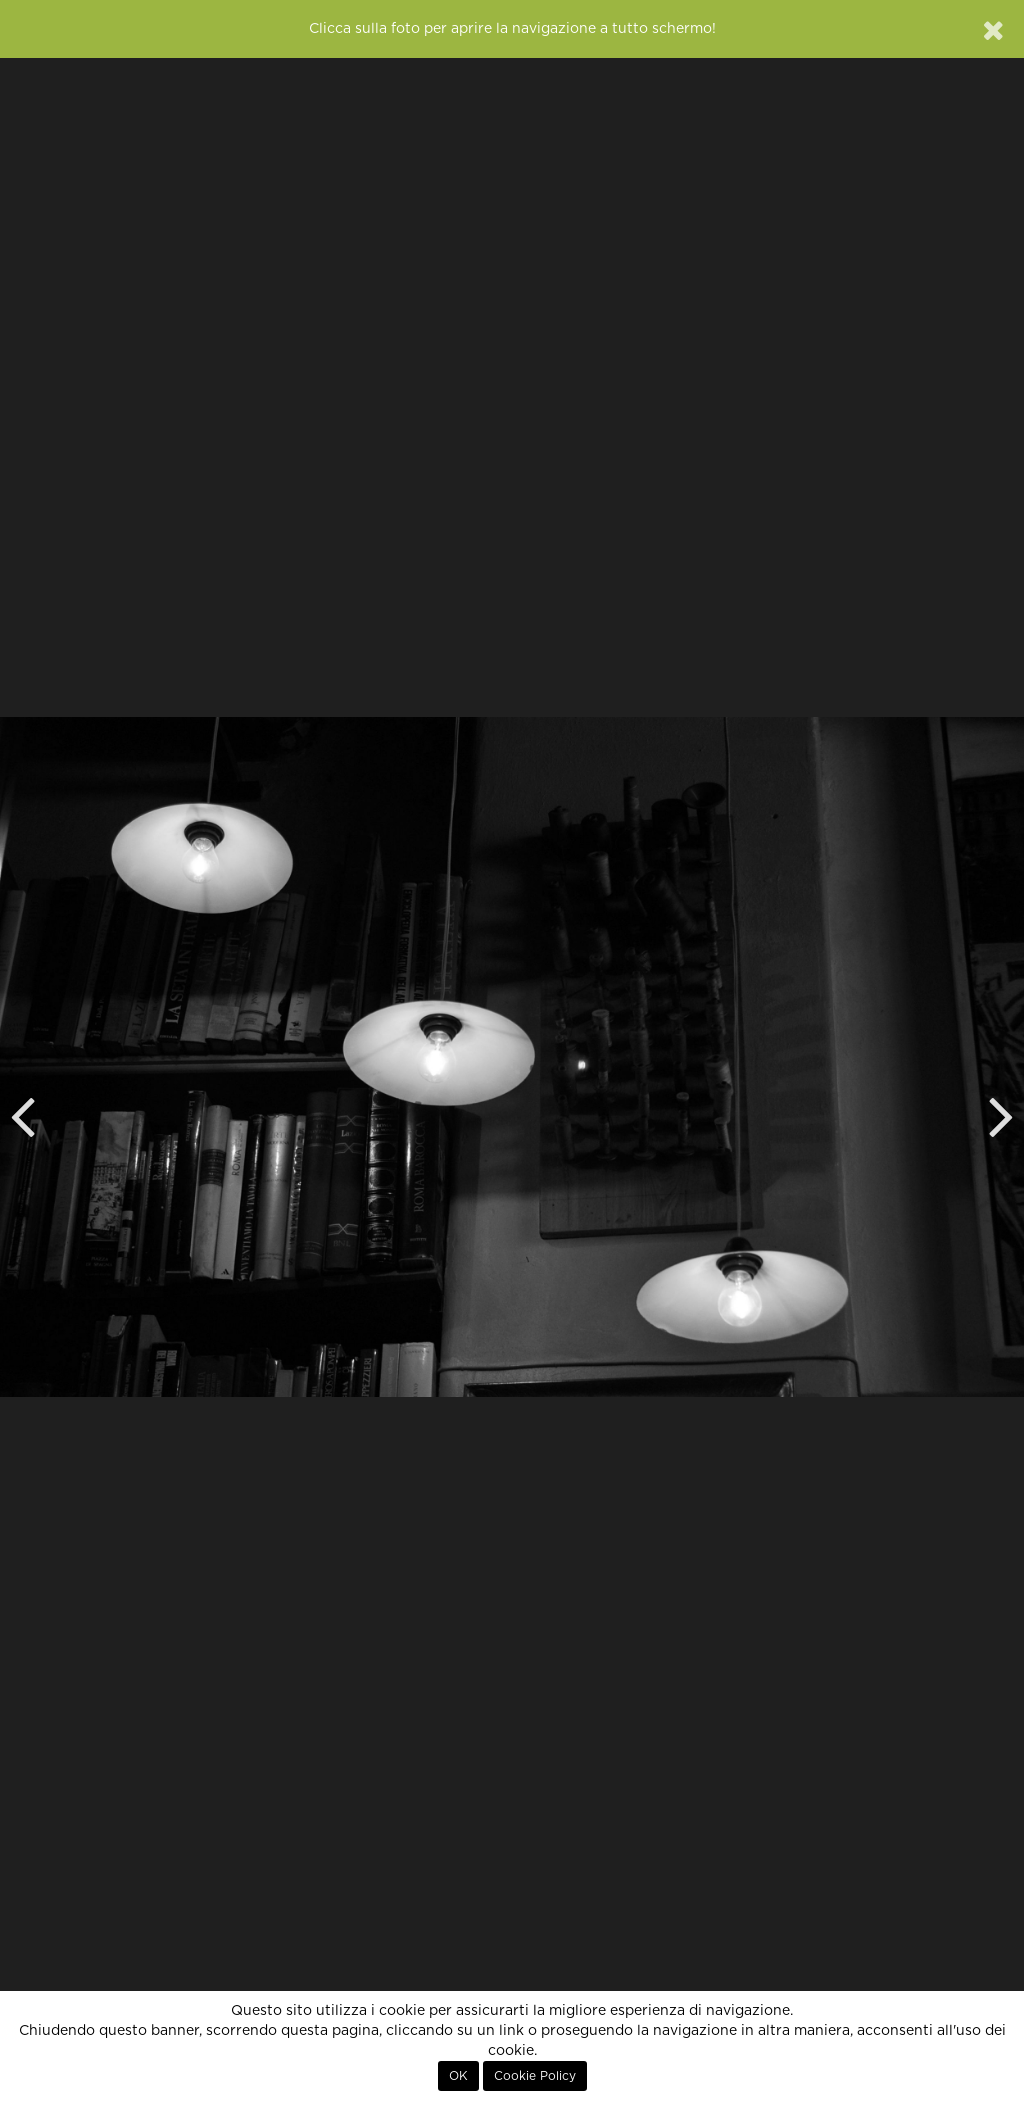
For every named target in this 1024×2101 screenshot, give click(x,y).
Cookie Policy (535, 2076)
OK (458, 2076)
